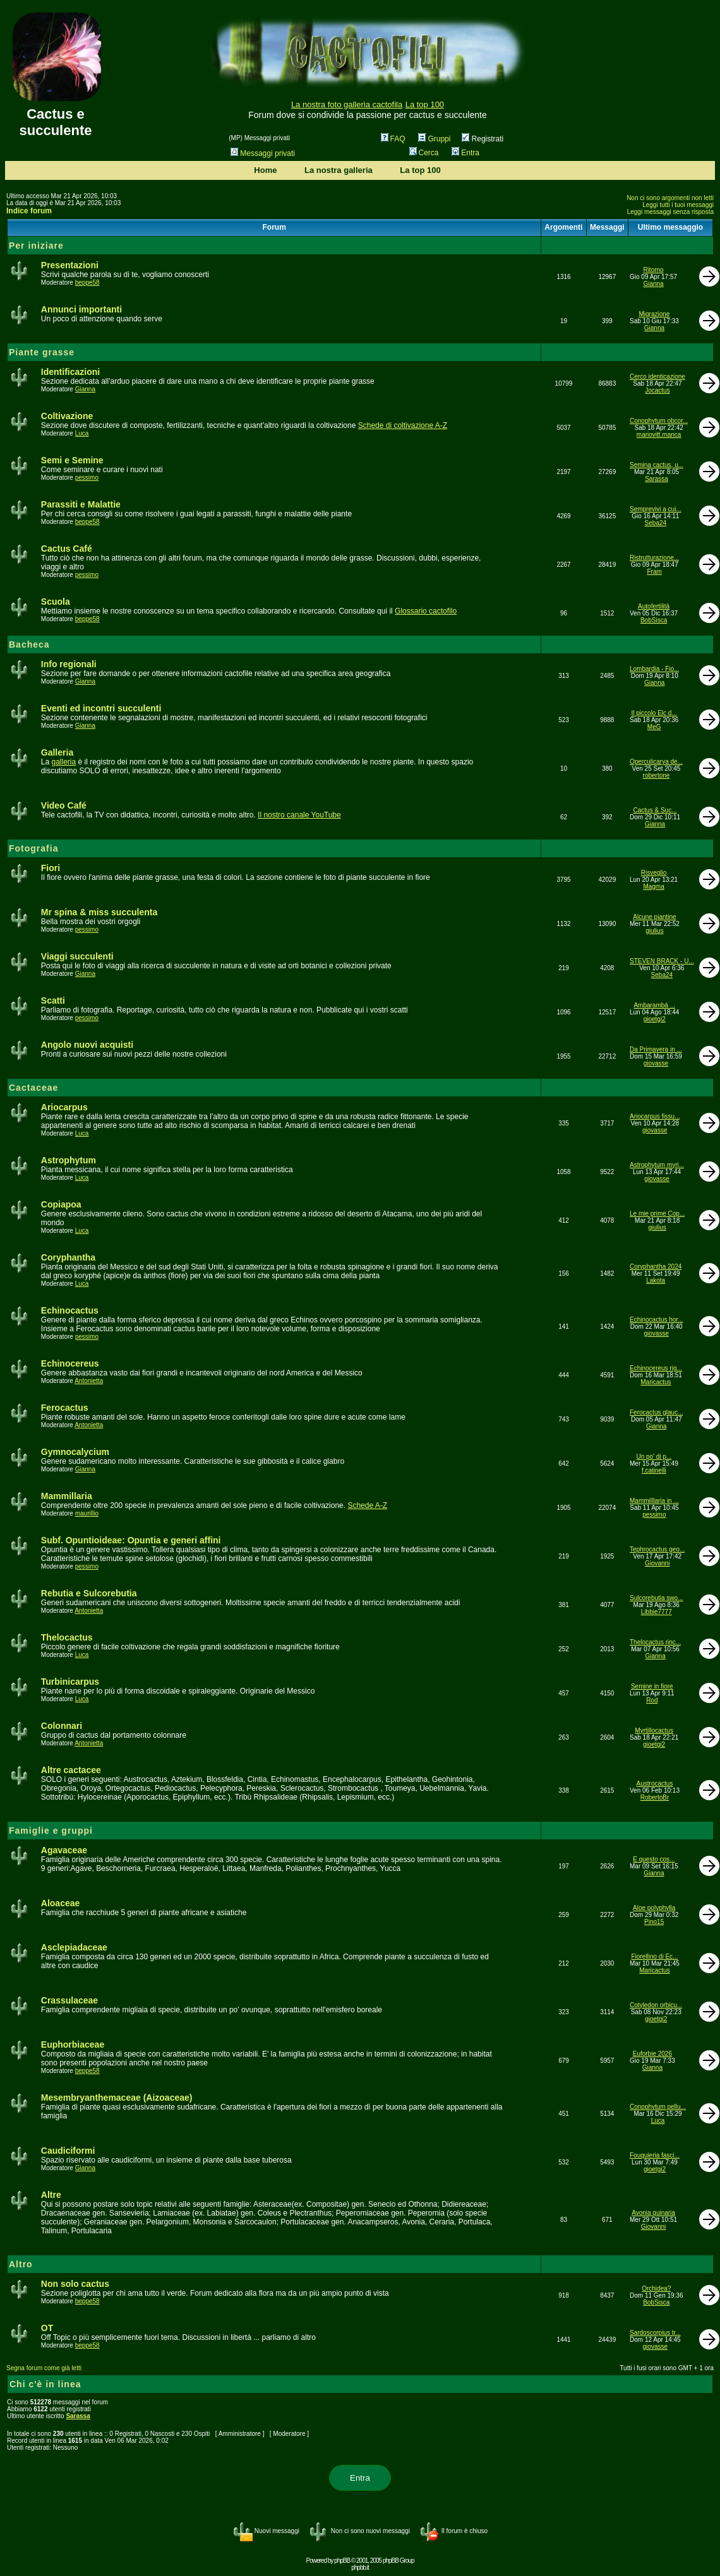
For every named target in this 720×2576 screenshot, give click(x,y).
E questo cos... (654, 1859)
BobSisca (653, 620)
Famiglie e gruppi (51, 1830)
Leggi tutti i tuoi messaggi (678, 204)
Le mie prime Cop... (657, 1213)
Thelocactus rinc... (655, 1642)
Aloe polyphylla (654, 1907)
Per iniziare (36, 245)
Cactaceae (33, 1088)
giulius (654, 930)
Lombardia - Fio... (654, 668)
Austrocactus (655, 1783)
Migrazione (654, 314)
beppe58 (87, 282)
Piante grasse (42, 352)
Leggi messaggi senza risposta (670, 211)
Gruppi (434, 138)
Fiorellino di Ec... (655, 1956)
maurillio (87, 1513)
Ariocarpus (64, 1107)
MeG (654, 726)
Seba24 (655, 522)
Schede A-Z (367, 1505)
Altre (51, 2195)
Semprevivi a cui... (655, 509)
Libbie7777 (656, 1611)
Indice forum (29, 210)
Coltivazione (67, 416)
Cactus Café (66, 548)
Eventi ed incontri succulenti (101, 708)
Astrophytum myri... (657, 1164)
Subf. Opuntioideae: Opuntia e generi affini (131, 1540)
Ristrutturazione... (654, 557)
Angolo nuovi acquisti (87, 1045)
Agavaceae (64, 1850)
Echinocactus (70, 1310)
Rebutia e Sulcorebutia (89, 1593)
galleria (63, 761)
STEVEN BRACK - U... (662, 961)
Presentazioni (70, 265)
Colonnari (61, 1726)
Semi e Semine (72, 460)
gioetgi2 (655, 1019)
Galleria (57, 752)
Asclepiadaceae (74, 1947)
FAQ (393, 138)
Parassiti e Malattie (81, 504)
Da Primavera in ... (656, 1049)
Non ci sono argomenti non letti (670, 197)
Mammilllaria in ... (654, 1500)
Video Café (64, 805)
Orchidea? (656, 2288)
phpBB (342, 2560)
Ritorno (653, 269)
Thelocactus (67, 1637)
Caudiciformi (68, 2151)
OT (47, 2328)
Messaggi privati (263, 153)
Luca (82, 433)
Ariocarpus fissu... (655, 1116)
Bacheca (29, 644)
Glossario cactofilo (426, 611)
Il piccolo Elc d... (654, 712)
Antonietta (89, 1380)
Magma (653, 886)
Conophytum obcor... (659, 420)
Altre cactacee (71, 1770)
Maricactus (655, 1382)
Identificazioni (70, 372)
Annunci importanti (81, 309)
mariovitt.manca (659, 434)
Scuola (55, 602)
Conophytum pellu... (658, 2106)
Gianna (653, 283)
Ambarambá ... (654, 1005)
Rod (651, 1700)
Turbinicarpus (70, 1682)
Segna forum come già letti (43, 2368)
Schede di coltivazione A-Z (402, 425)
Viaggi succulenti (77, 956)
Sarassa (656, 478)
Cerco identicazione (657, 376)
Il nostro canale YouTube (299, 814)
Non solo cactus (75, 2284)
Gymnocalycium (75, 1452)
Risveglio (654, 872)
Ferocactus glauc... (656, 1412)
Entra (465, 152)
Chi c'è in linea (45, 2384)
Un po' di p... (653, 1456)
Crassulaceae (69, 2000)
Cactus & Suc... (655, 810)
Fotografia (33, 848)
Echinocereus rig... (656, 1368)
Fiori (50, 868)
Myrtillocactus (654, 1730)
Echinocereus (70, 1363)
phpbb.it (360, 2567)
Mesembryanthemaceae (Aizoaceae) (117, 2097)
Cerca (424, 152)
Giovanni (657, 1563)
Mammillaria (66, 1496)
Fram (654, 571)
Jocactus (657, 390)
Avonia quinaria (653, 2212)
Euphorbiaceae (72, 2044)
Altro (21, 2264)
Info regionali (69, 664)
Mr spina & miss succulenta (99, 912)
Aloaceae (60, 1903)
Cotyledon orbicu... (656, 2005)
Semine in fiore (652, 1686)
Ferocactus (64, 1408)
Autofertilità (653, 606)
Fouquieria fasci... (655, 2155)
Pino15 (654, 1921)
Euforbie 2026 (652, 2053)
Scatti (53, 1000)
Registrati (482, 138)
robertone (656, 775)
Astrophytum (68, 1160)
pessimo (87, 477)
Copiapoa (61, 1204)
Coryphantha (68, 1257)
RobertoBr (654, 1797)
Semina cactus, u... (656, 464)
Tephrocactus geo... (657, 1549)
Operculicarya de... (656, 761)
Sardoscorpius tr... (655, 2332)
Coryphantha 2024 (655, 1266)
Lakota (655, 1280)
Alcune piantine (654, 916)
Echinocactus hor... (656, 1319)
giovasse (656, 1063)
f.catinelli (654, 1470)
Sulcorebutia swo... (656, 1597)
